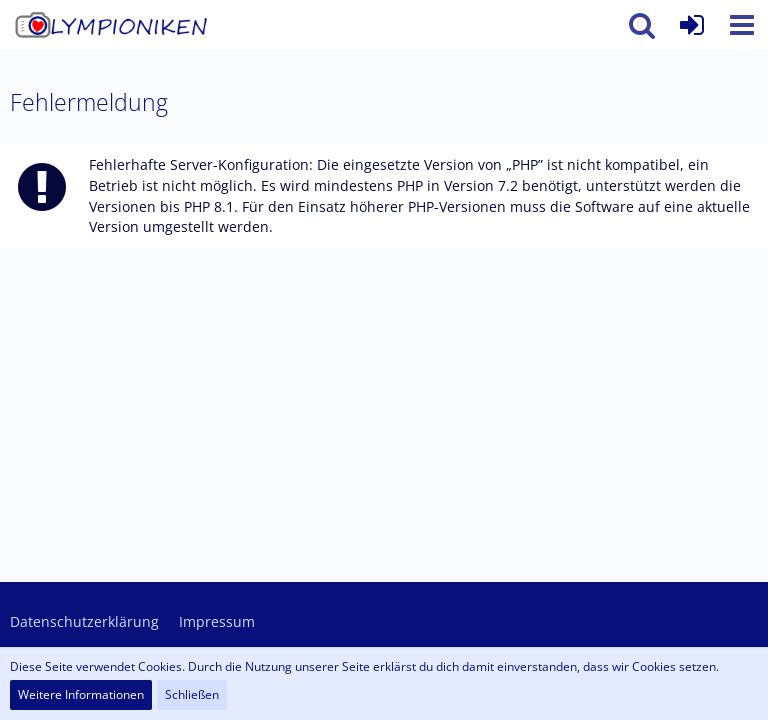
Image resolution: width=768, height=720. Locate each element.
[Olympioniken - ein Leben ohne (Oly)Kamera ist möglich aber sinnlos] (115, 25)
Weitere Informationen (81, 694)
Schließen (192, 694)
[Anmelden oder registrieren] (692, 25)
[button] (742, 25)
